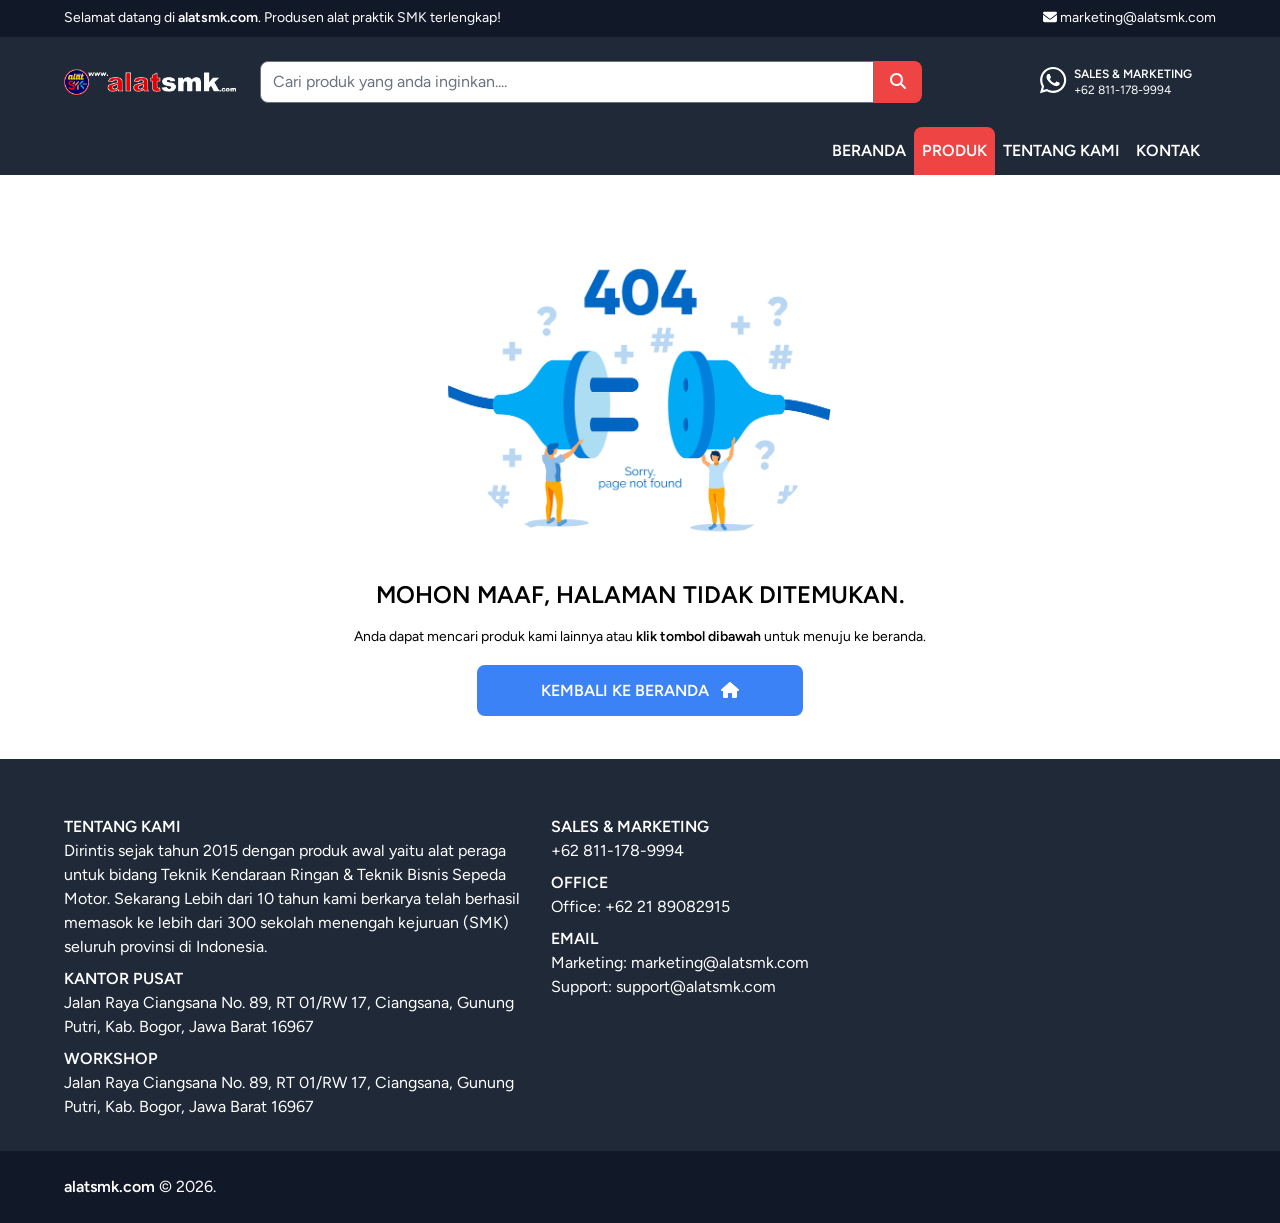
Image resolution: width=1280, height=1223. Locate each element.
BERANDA (869, 150)
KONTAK (1168, 150)
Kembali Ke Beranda (640, 690)
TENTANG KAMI (1061, 150)
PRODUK (954, 150)
